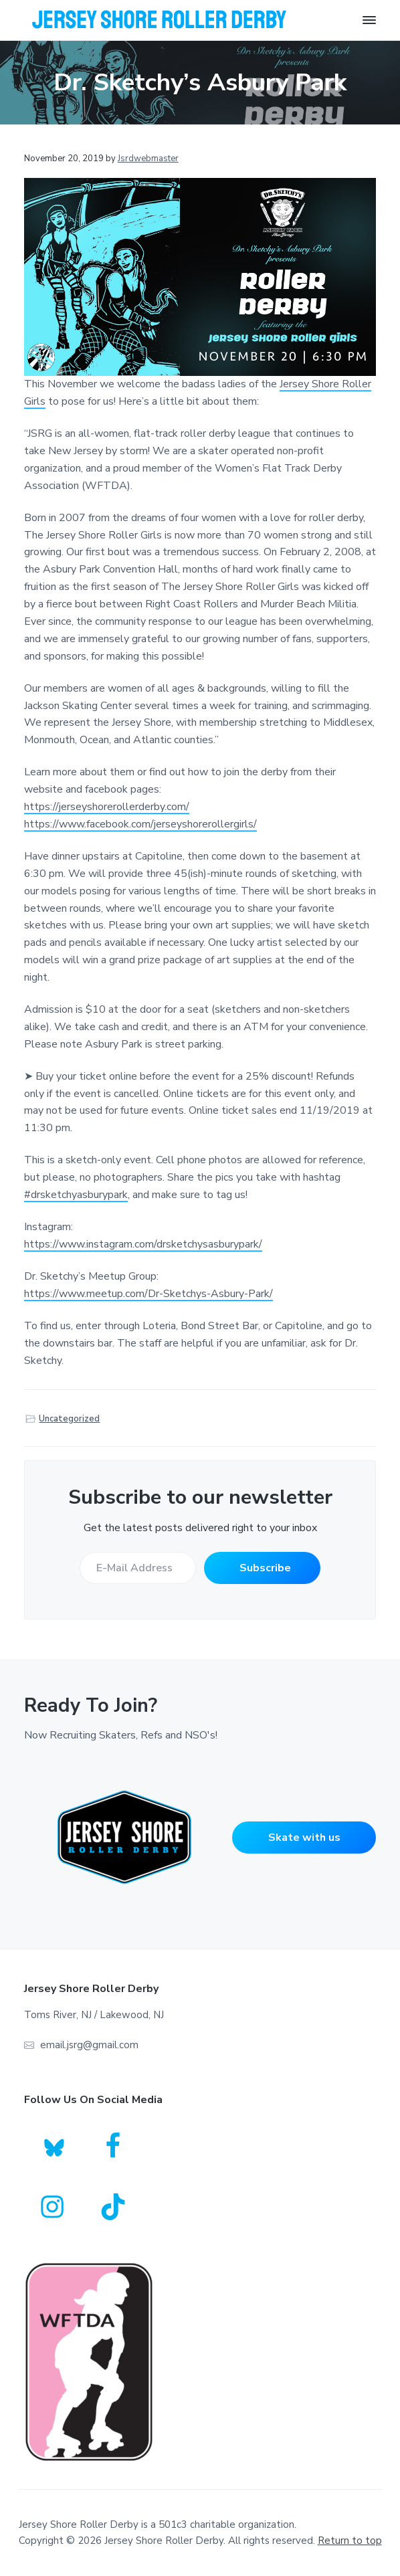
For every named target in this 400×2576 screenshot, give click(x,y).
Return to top (350, 2540)
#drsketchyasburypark (76, 1194)
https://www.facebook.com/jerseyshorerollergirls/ (140, 824)
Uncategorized (69, 1419)
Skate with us (304, 1837)
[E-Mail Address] (138, 1568)
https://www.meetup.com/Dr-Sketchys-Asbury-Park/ (148, 1293)
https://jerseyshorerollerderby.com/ (106, 806)
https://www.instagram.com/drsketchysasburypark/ (143, 1244)
